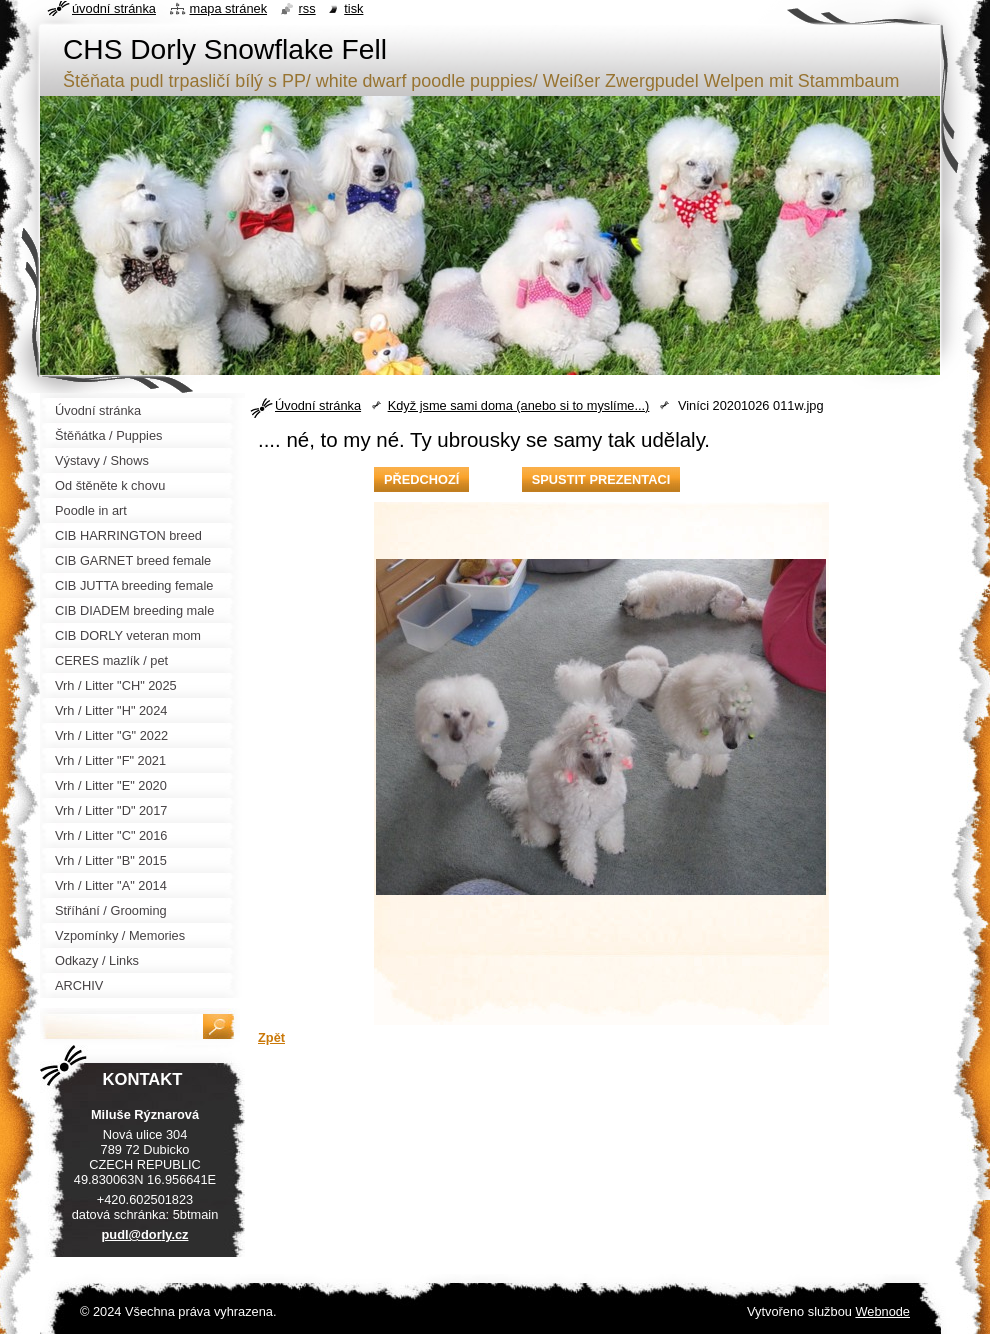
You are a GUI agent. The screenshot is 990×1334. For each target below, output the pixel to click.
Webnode (882, 1311)
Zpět (271, 1037)
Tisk (353, 8)
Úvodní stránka (318, 405)
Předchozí (421, 479)
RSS (307, 8)
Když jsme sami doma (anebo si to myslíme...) (519, 405)
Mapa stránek (229, 8)
